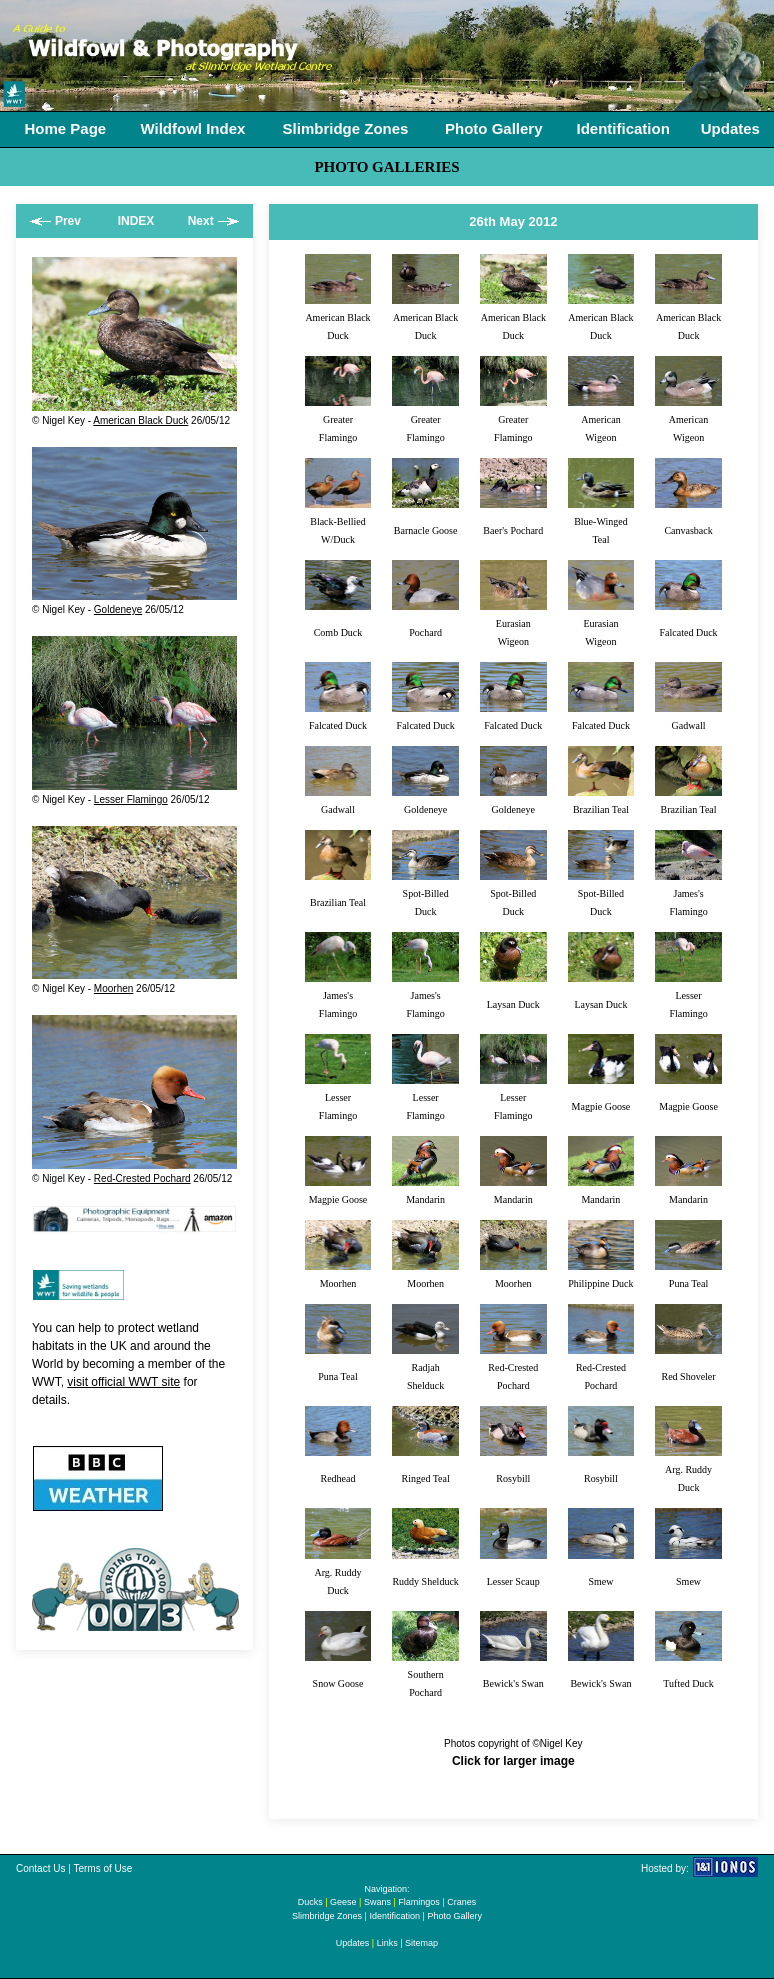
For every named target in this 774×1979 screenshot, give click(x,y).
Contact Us (40, 1868)
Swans (377, 1902)
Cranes (461, 1902)
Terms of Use (102, 1868)
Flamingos (419, 1902)
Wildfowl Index (192, 128)
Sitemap (421, 1943)
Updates (730, 128)
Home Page (66, 128)
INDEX (136, 221)
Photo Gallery (494, 128)
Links (387, 1943)
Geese (343, 1902)
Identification (622, 128)
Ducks (310, 1902)
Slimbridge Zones (346, 128)
